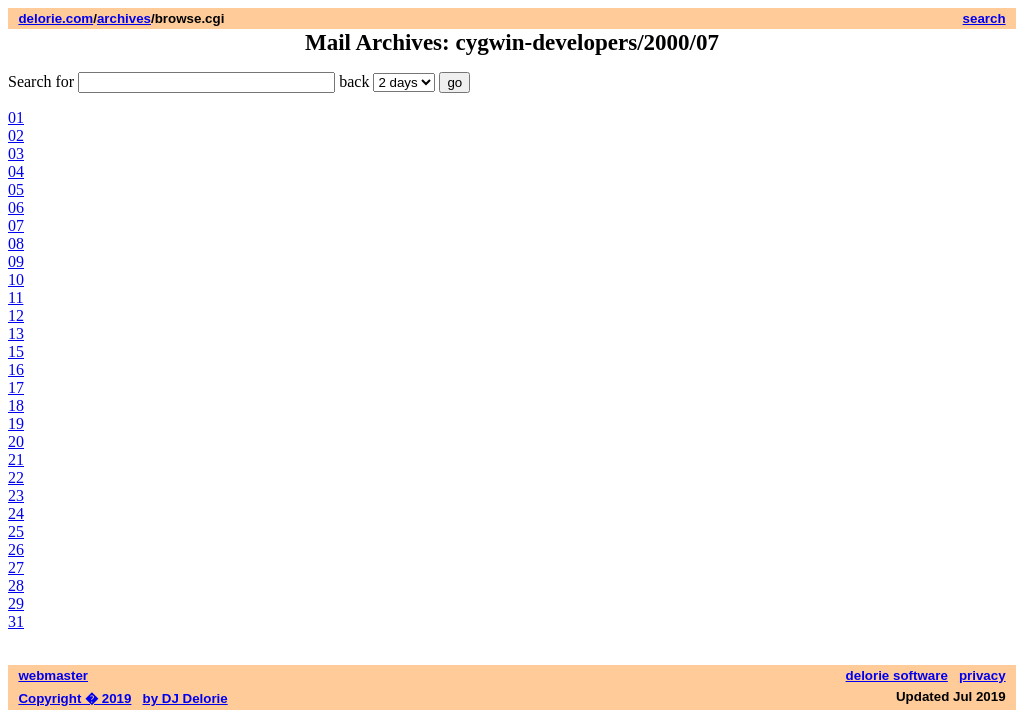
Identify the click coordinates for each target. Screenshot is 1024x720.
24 (16, 513)
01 (16, 117)
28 (16, 585)
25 (16, 531)
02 (16, 135)
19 (16, 423)
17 (16, 387)
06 (16, 207)
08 (16, 243)
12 (16, 315)
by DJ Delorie (185, 698)
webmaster (53, 675)
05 (16, 189)
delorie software (897, 675)
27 (16, 567)
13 (16, 333)
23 (16, 495)
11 (15, 297)
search (984, 18)
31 (16, 621)
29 (16, 603)
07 (16, 225)
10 (16, 279)
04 (16, 171)
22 (16, 477)
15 (16, 351)
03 (16, 153)
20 (16, 441)
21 (16, 459)
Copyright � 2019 (74, 698)
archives (124, 18)
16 (16, 369)
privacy (982, 675)
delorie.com (55, 18)
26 (16, 549)
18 (16, 405)
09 (16, 261)
